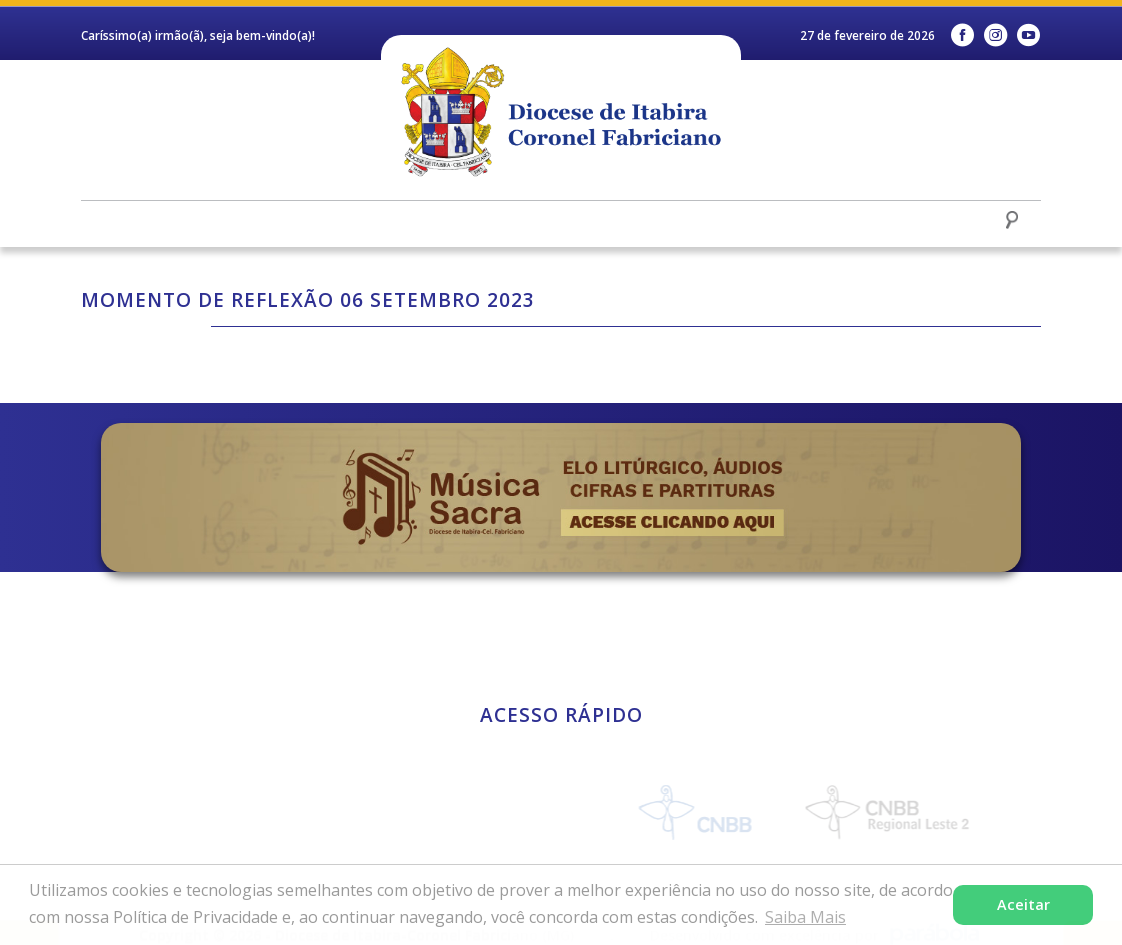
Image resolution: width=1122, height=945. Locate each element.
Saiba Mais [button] (805, 917)
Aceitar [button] (1023, 904)
